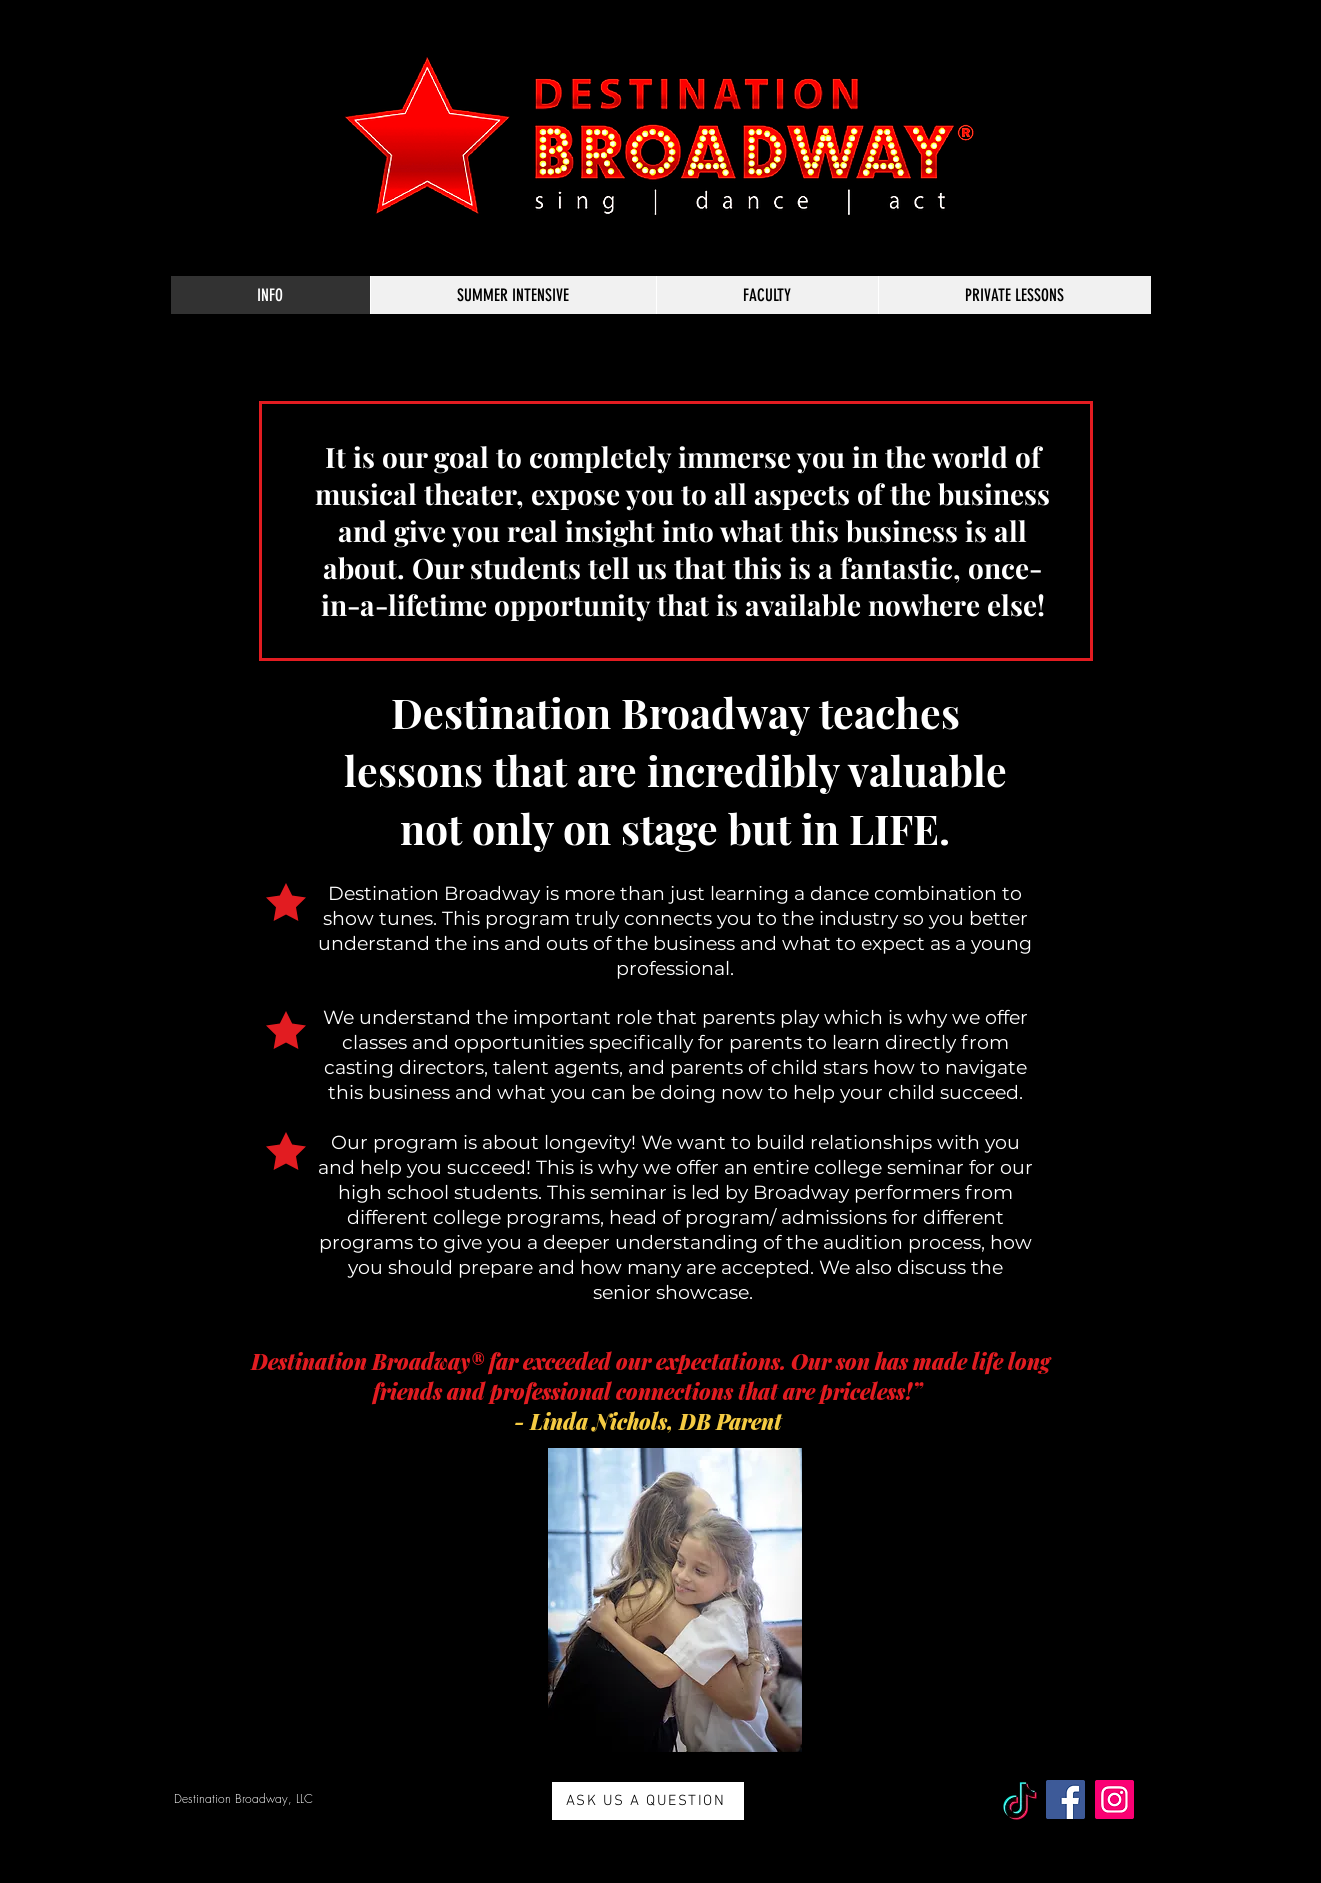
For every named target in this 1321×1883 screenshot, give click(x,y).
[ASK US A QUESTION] (648, 1801)
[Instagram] (1114, 1799)
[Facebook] (1065, 1799)
